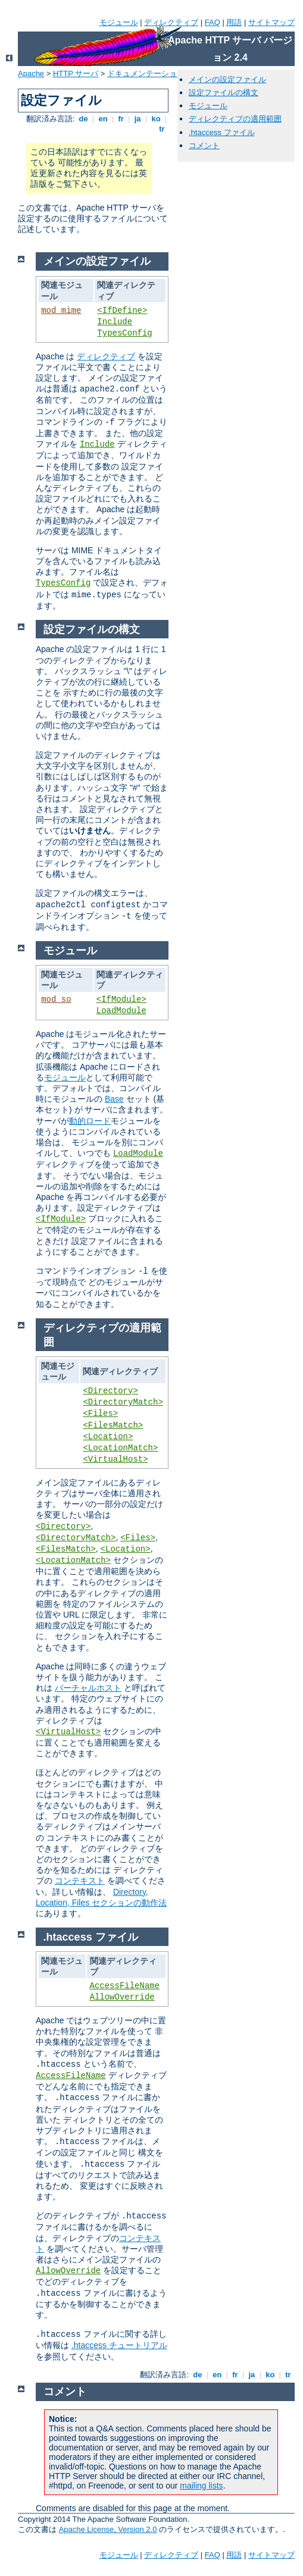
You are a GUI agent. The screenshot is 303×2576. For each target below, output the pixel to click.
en (103, 118)
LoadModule (121, 1011)
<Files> (100, 1413)
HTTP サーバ (75, 73)
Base (114, 1099)
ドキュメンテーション (146, 73)
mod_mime (61, 310)
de (83, 118)
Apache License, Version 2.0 (108, 2529)
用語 (234, 22)
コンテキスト (80, 1880)
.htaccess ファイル (222, 132)
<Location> (108, 1436)
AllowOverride (122, 1997)
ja (137, 118)
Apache (31, 73)
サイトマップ (271, 22)
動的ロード (90, 1121)
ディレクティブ (171, 22)
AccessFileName (125, 1986)
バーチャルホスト (88, 1688)
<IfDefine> (122, 310)
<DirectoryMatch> (123, 1402)
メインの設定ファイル (227, 79)
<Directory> (110, 1391)
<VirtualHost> (115, 1459)
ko (156, 118)
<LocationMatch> (120, 1448)
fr (121, 118)
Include (114, 322)
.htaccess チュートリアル (119, 2345)
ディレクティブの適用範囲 (235, 118)
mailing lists (201, 2485)
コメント (204, 145)
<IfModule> (121, 999)
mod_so (56, 999)
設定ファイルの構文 (223, 92)
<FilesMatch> (113, 1425)
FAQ (212, 22)
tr (162, 128)
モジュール (118, 22)
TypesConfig (124, 333)
